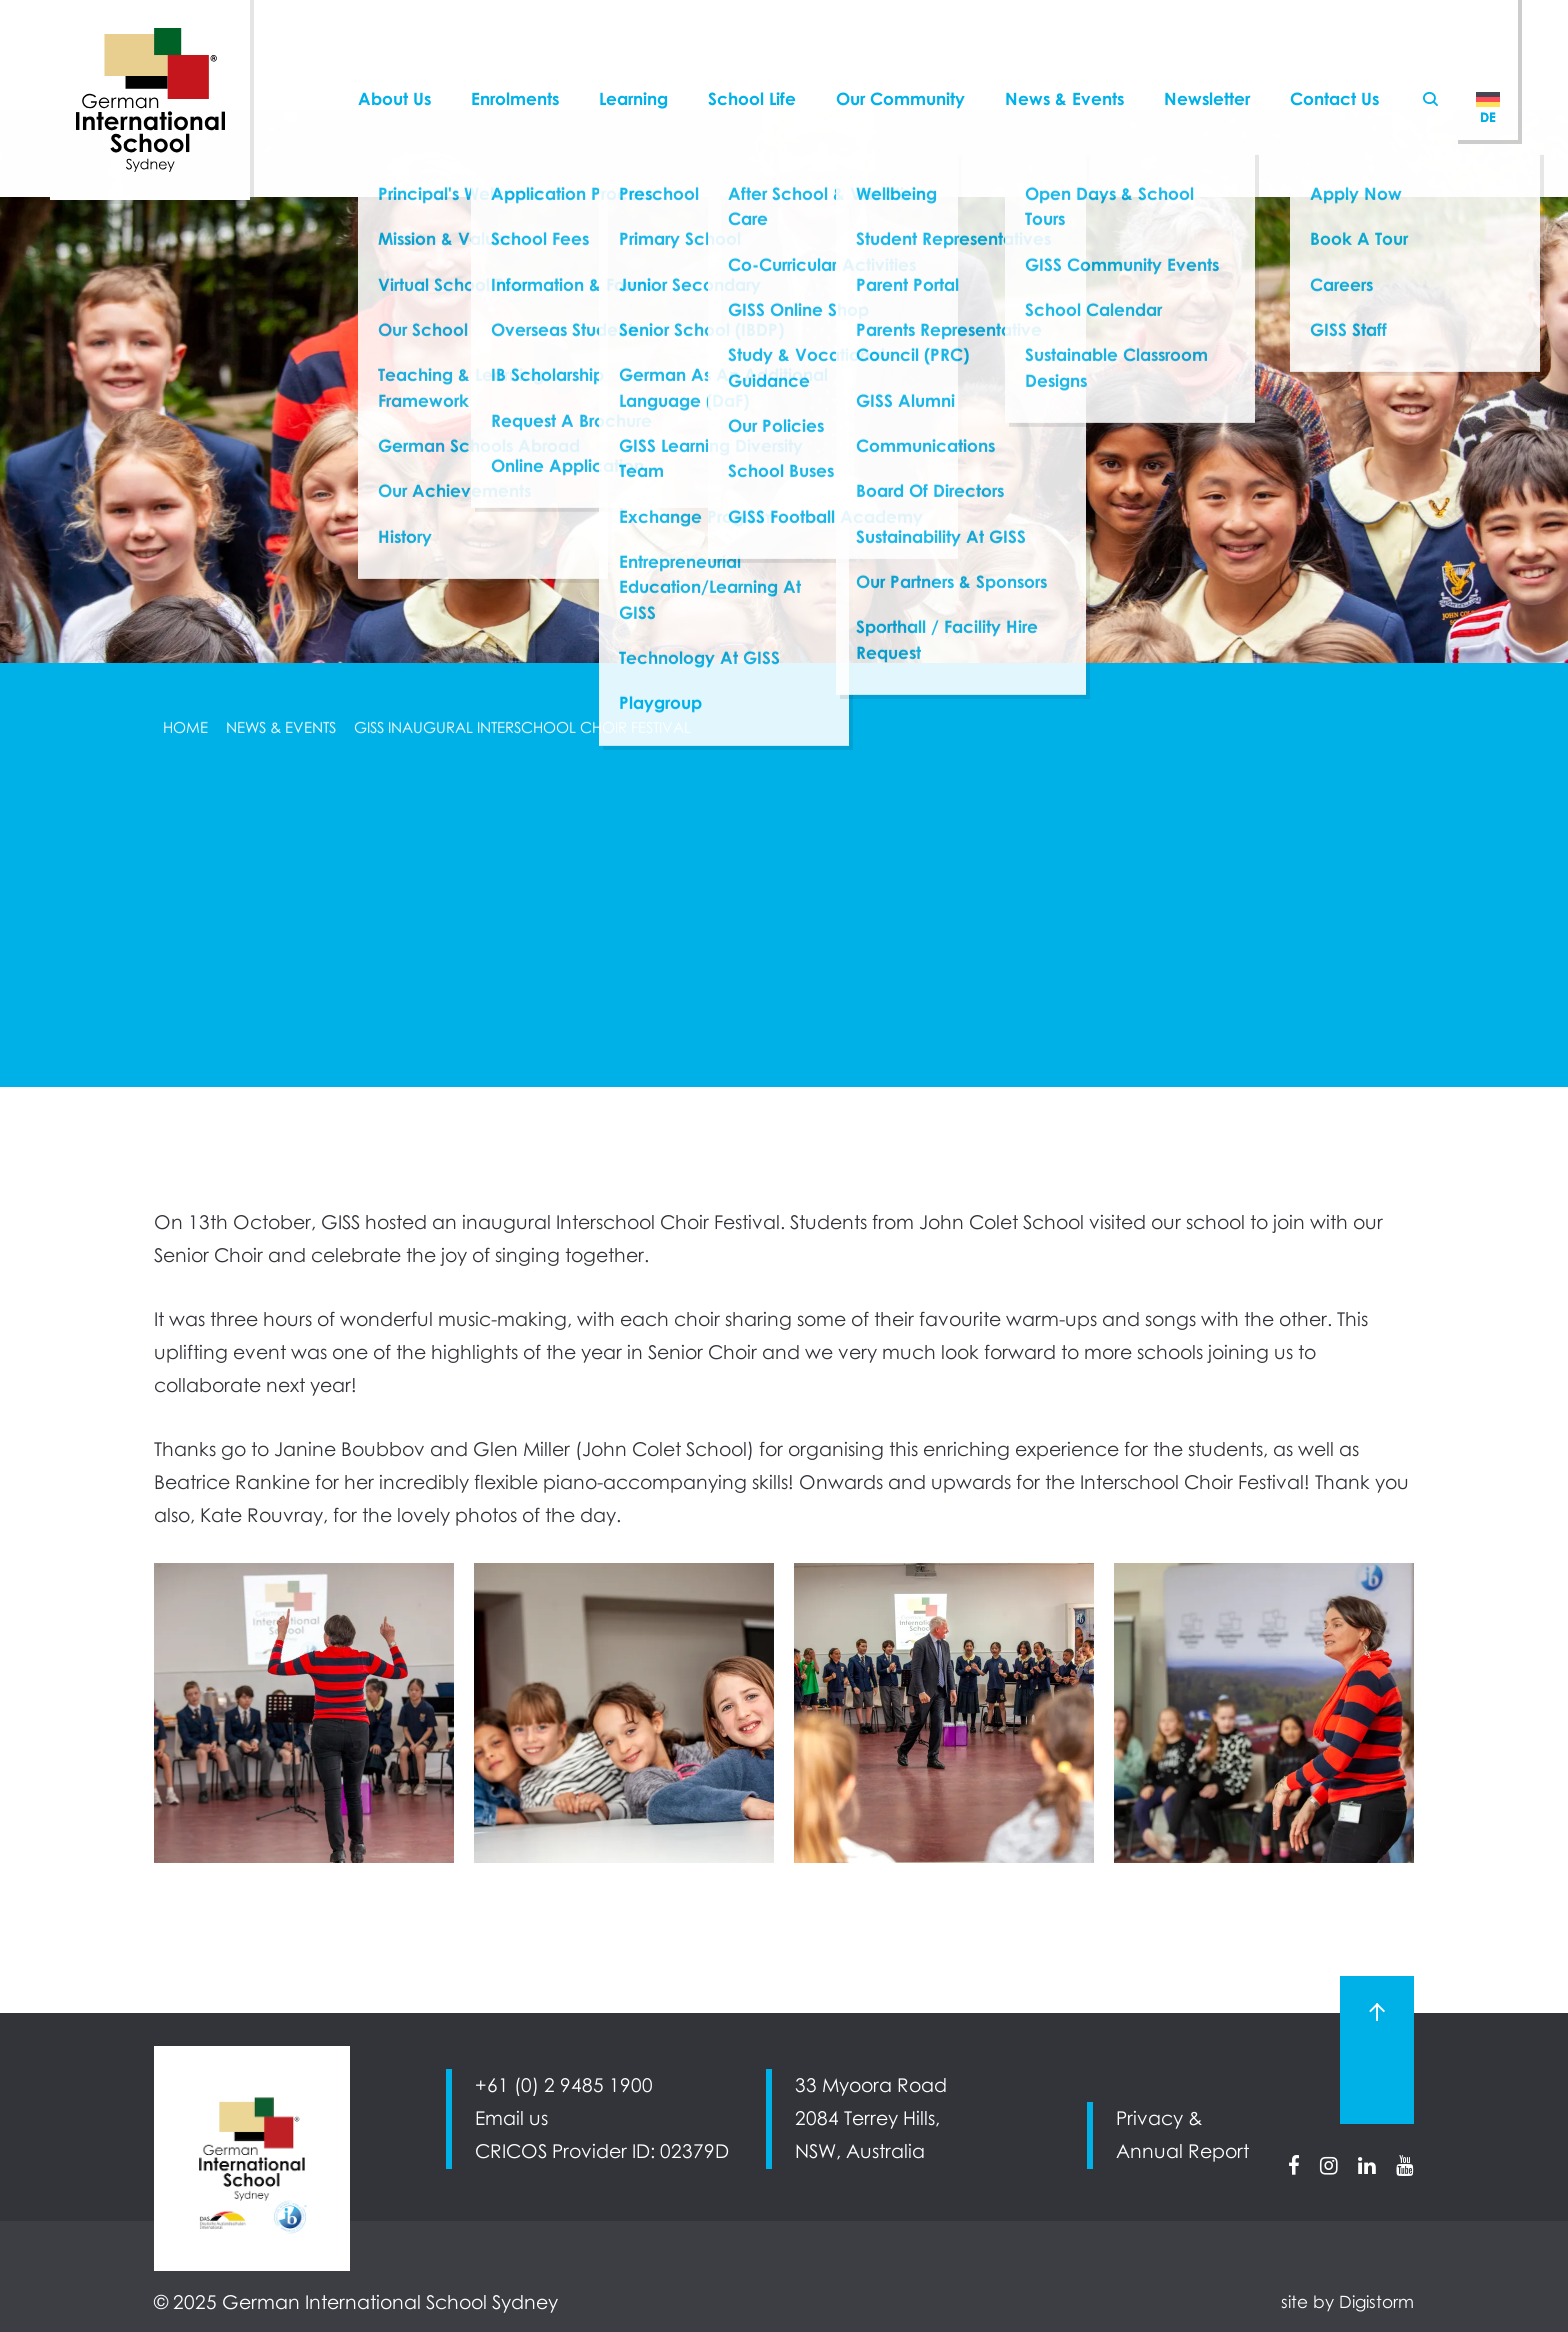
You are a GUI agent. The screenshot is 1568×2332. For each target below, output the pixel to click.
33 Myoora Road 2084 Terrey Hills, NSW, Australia (871, 2118)
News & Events (281, 727)
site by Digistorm (1347, 2302)
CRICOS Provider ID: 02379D (602, 2151)
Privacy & (1159, 2118)
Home (185, 727)
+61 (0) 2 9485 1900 (564, 2085)
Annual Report (1182, 2151)
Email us (511, 2118)
